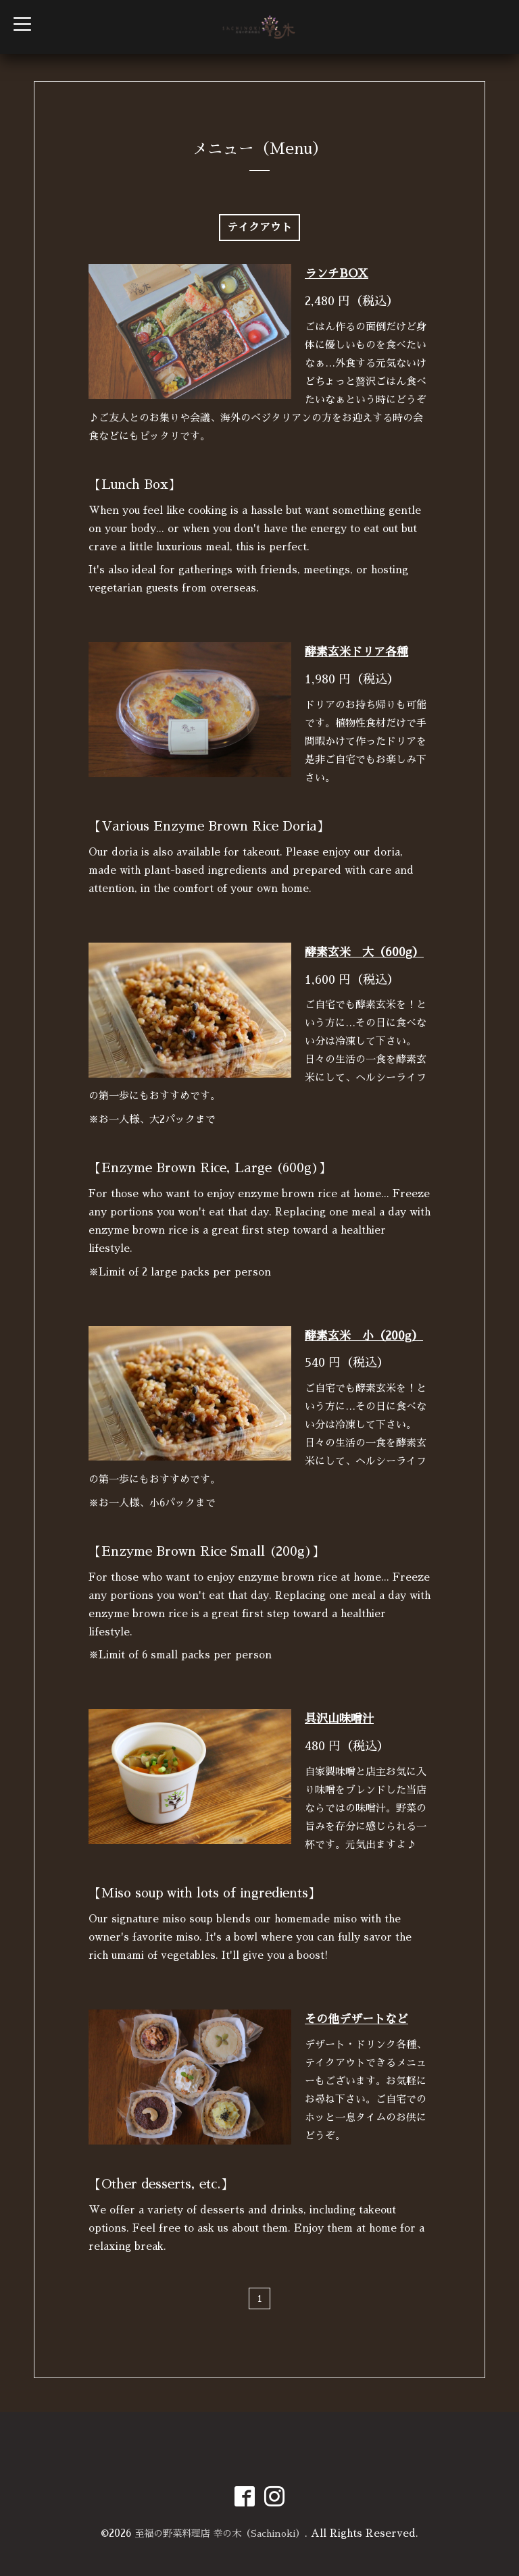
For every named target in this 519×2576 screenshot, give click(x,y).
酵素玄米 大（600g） (364, 952)
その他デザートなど (356, 2019)
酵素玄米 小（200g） (364, 1336)
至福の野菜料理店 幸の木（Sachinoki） (219, 2533)
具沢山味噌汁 (339, 1719)
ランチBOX (336, 274)
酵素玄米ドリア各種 (356, 652)
